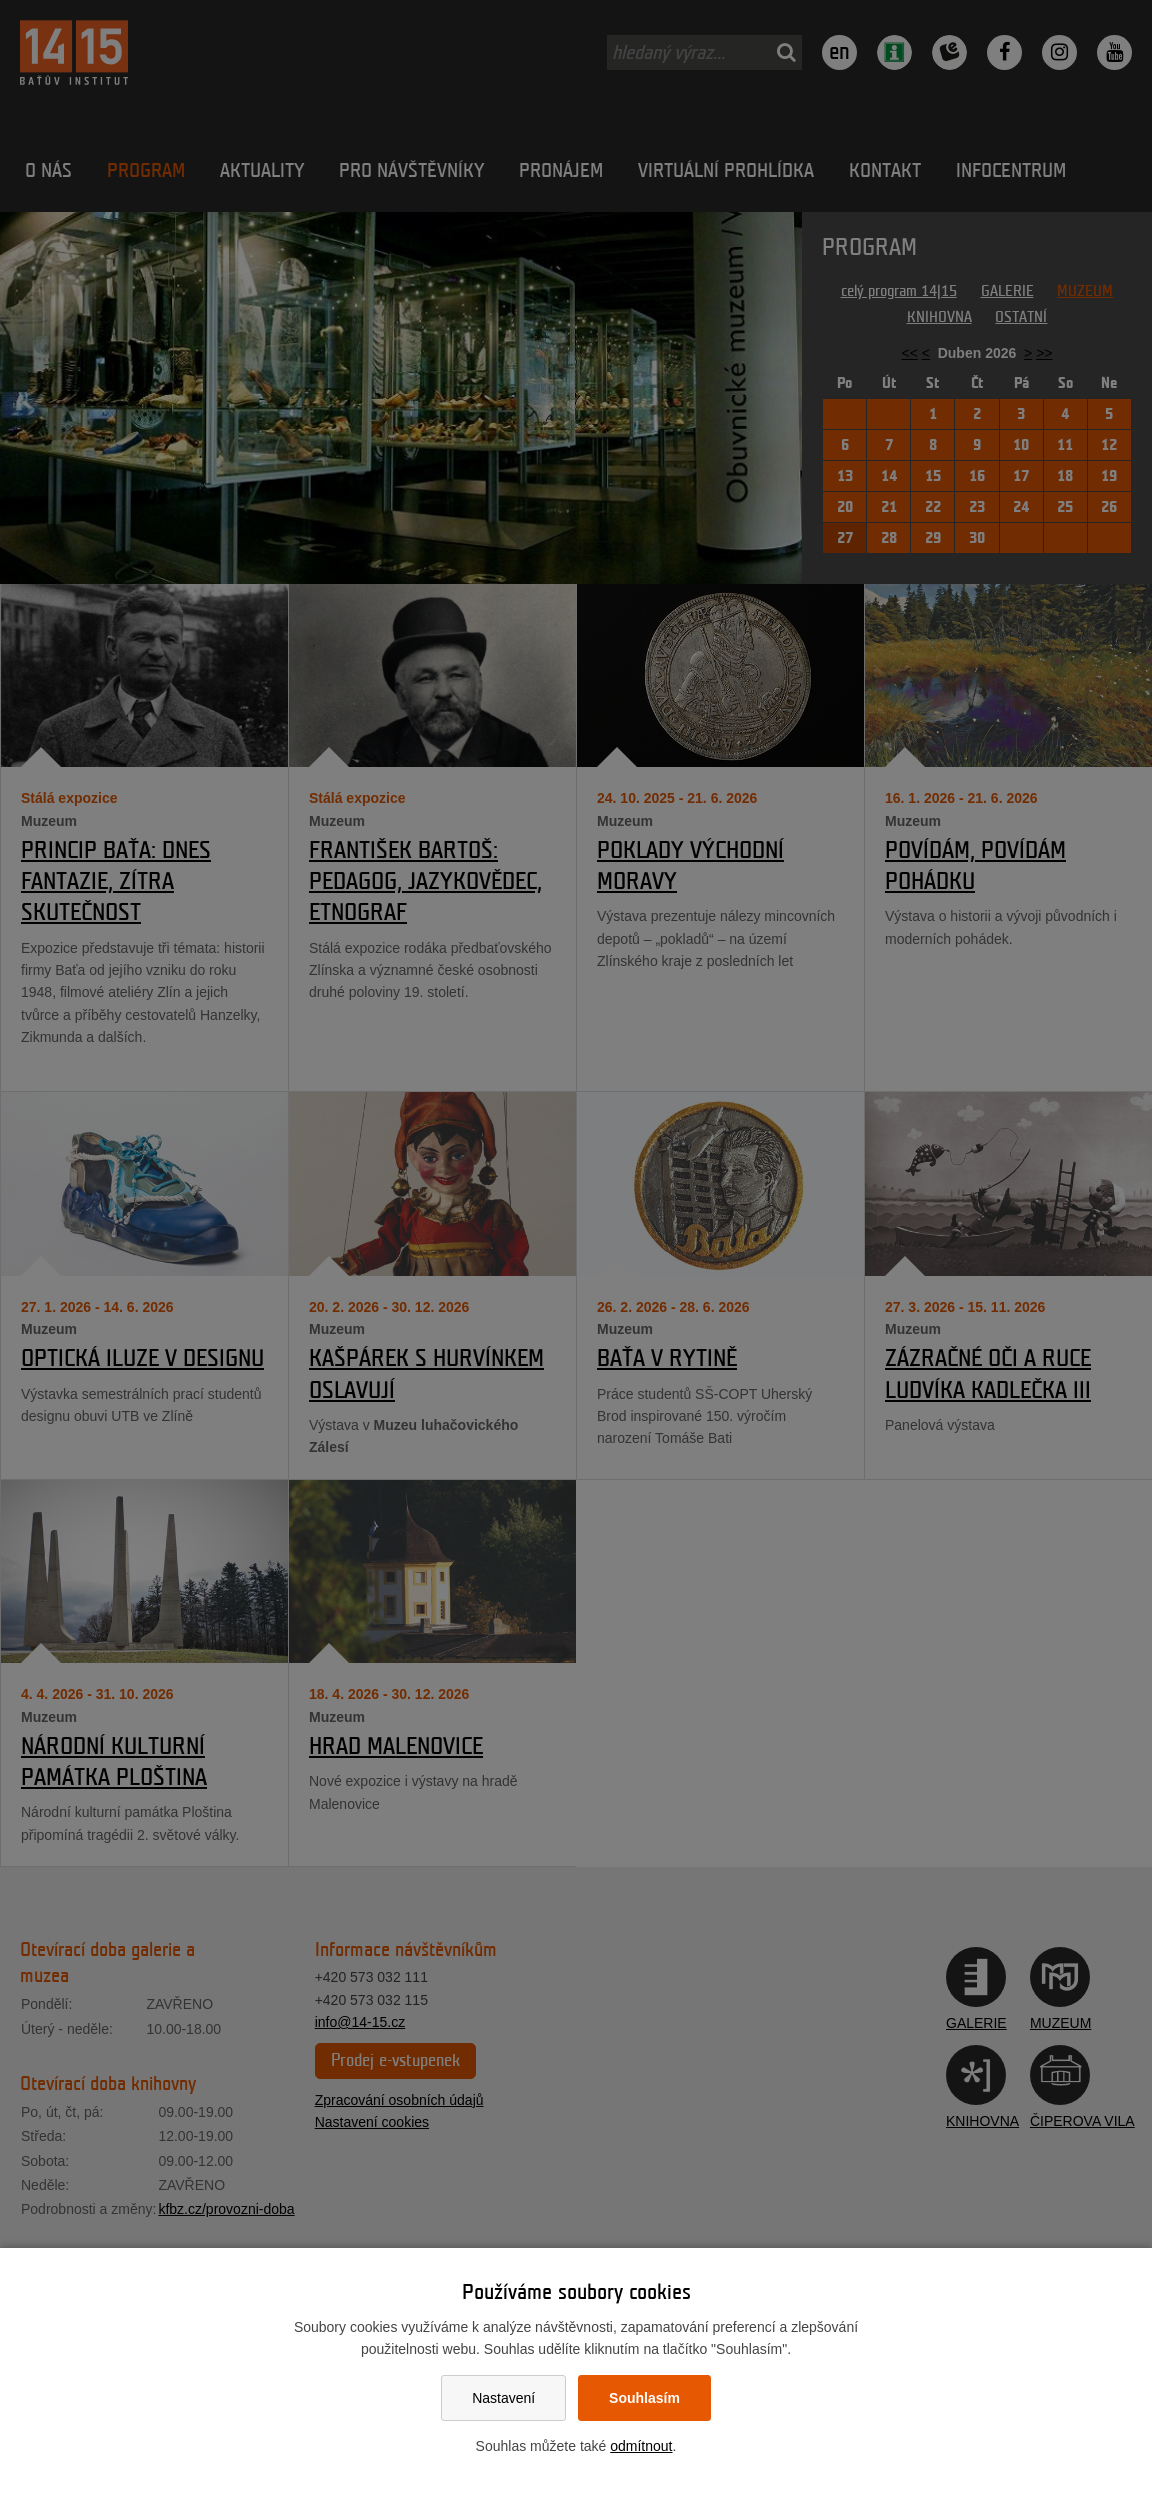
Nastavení (503, 2398)
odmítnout (641, 2446)
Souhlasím (644, 2398)
